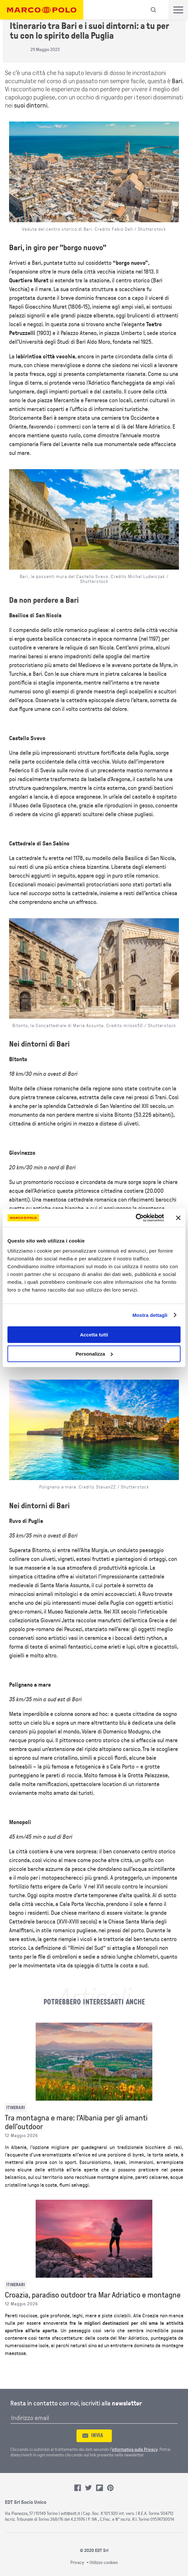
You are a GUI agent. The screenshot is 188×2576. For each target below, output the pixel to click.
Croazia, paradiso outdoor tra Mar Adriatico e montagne (93, 2295)
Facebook (77, 2488)
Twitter (88, 2488)
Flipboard (99, 2488)
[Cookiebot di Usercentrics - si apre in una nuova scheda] (135, 1218)
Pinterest (110, 2488)
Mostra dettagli (149, 1315)
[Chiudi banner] (178, 1218)
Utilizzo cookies (103, 2562)
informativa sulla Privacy (135, 2449)
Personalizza (94, 1354)
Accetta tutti (94, 1334)
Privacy (77, 2562)
